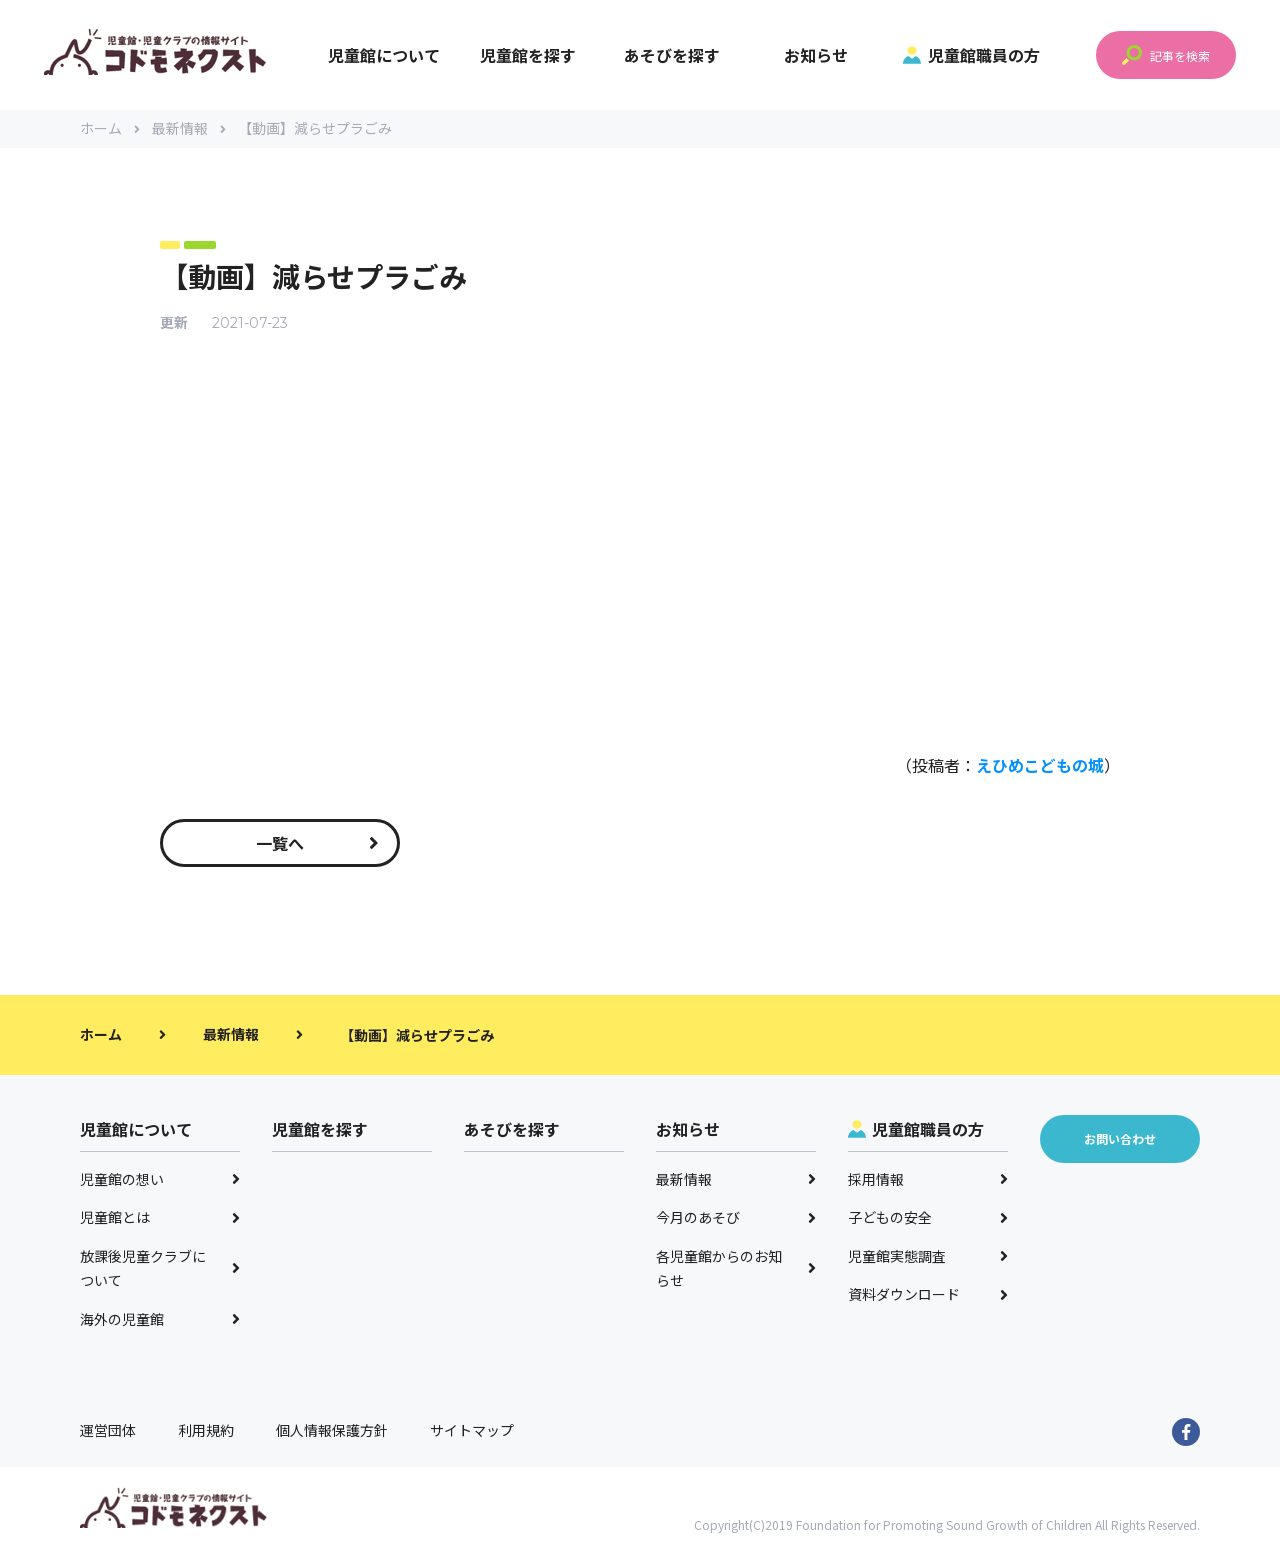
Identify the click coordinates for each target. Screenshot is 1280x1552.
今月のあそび (736, 1220)
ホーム (110, 130)
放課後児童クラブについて (160, 1270)
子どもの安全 (928, 1220)
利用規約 (206, 1433)
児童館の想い (160, 1181)
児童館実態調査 (928, 1258)
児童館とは (160, 1220)
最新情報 (189, 130)
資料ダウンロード (928, 1297)
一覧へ (317, 845)
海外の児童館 (160, 1321)
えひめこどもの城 (1040, 767)
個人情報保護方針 (332, 1433)
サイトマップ (472, 1433)
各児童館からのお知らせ (736, 1270)
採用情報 (928, 1181)
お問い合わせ (1120, 1141)
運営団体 (108, 1433)
